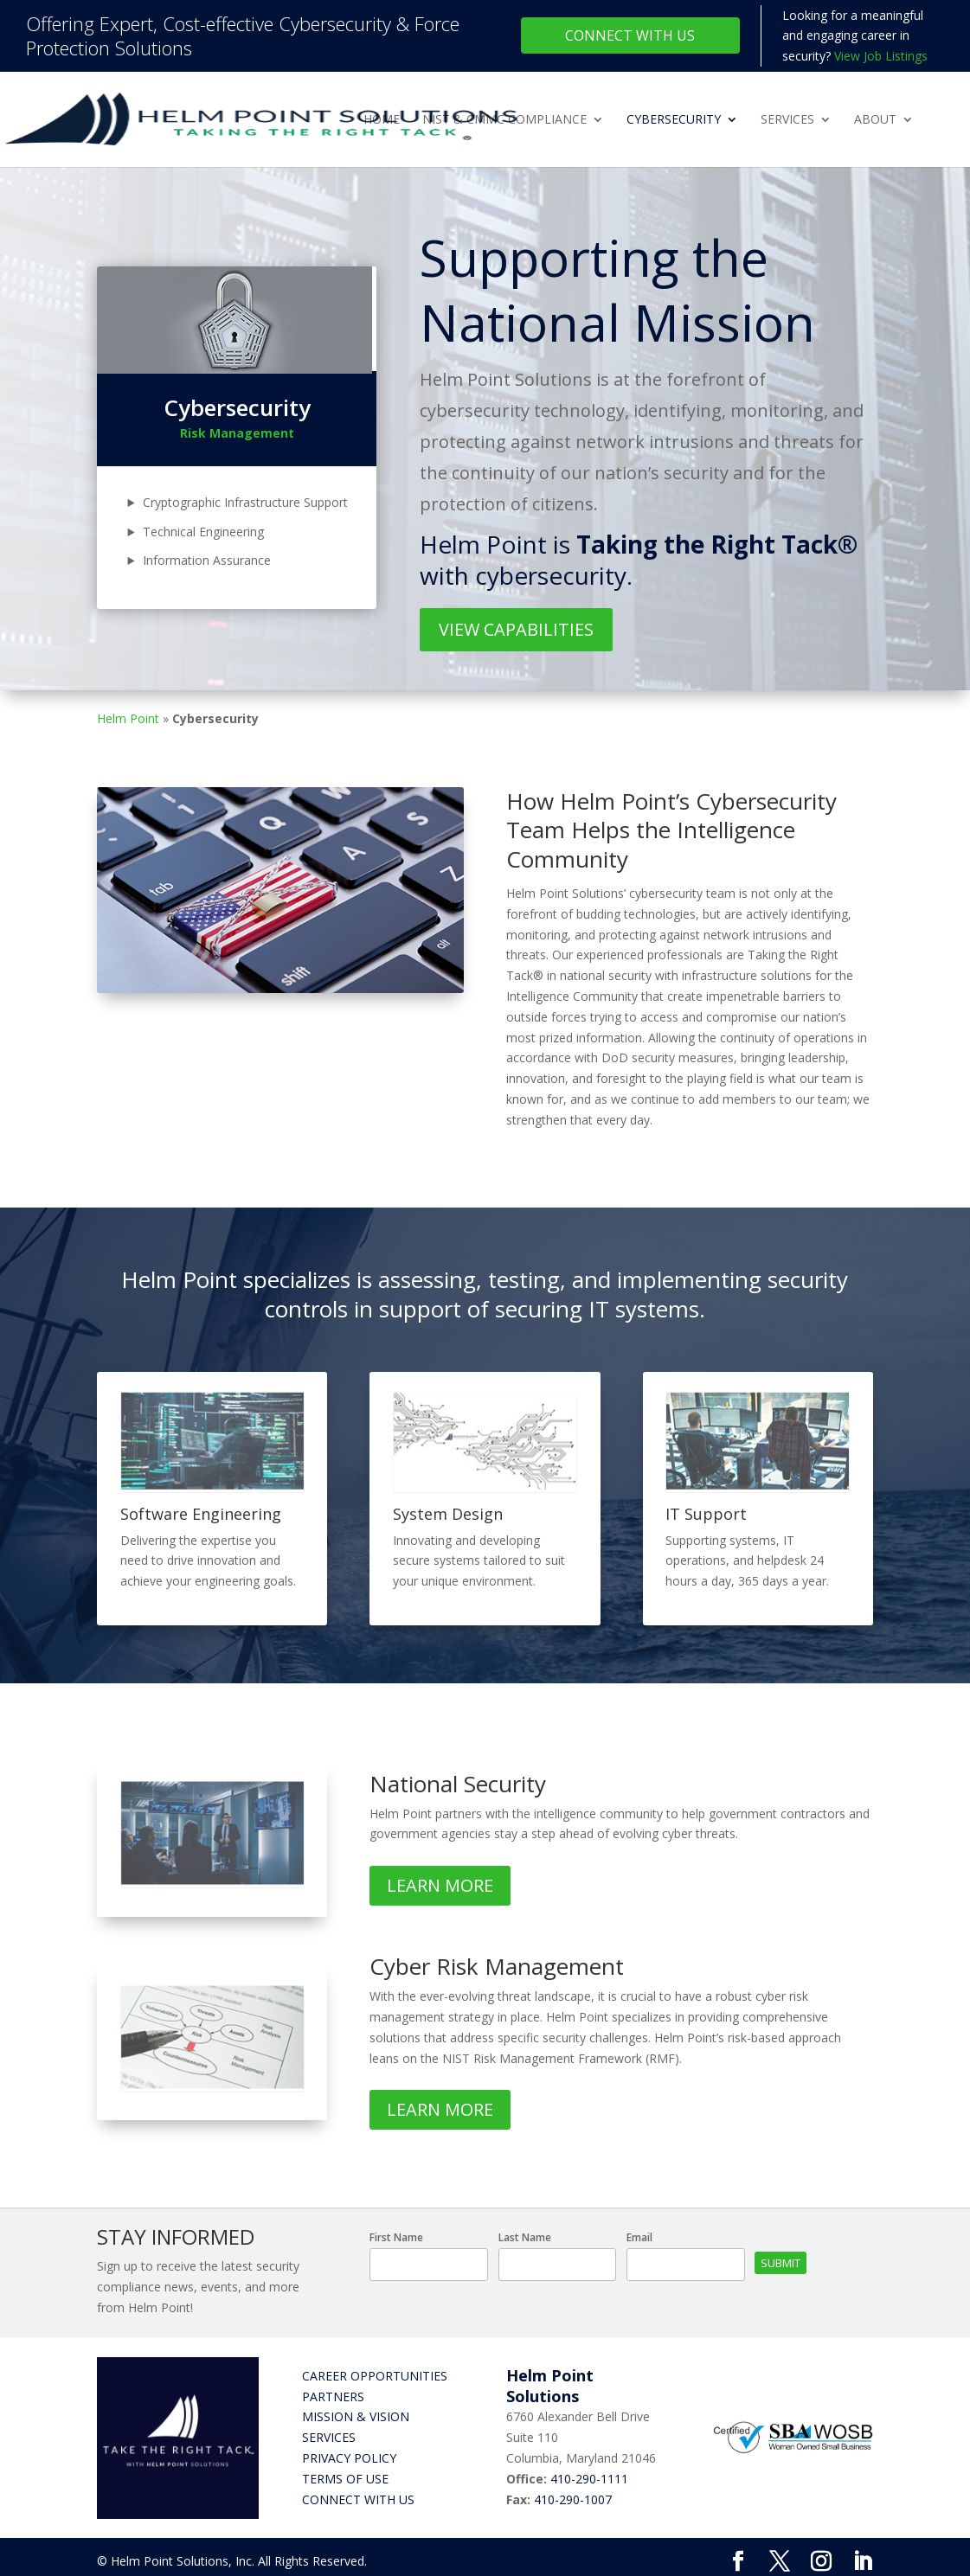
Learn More (440, 1885)
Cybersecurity (673, 120)
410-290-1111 (589, 2478)
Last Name (524, 2237)
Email (639, 2237)
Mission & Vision (355, 2416)
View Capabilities (516, 629)
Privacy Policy (349, 2458)
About (875, 120)
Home (381, 120)
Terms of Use (345, 2478)
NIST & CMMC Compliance (504, 120)
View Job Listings (881, 56)
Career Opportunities (374, 2376)
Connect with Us (358, 2499)
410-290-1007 (573, 2499)
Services (787, 120)
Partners (333, 2396)
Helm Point (128, 718)
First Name (396, 2237)
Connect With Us (630, 35)
